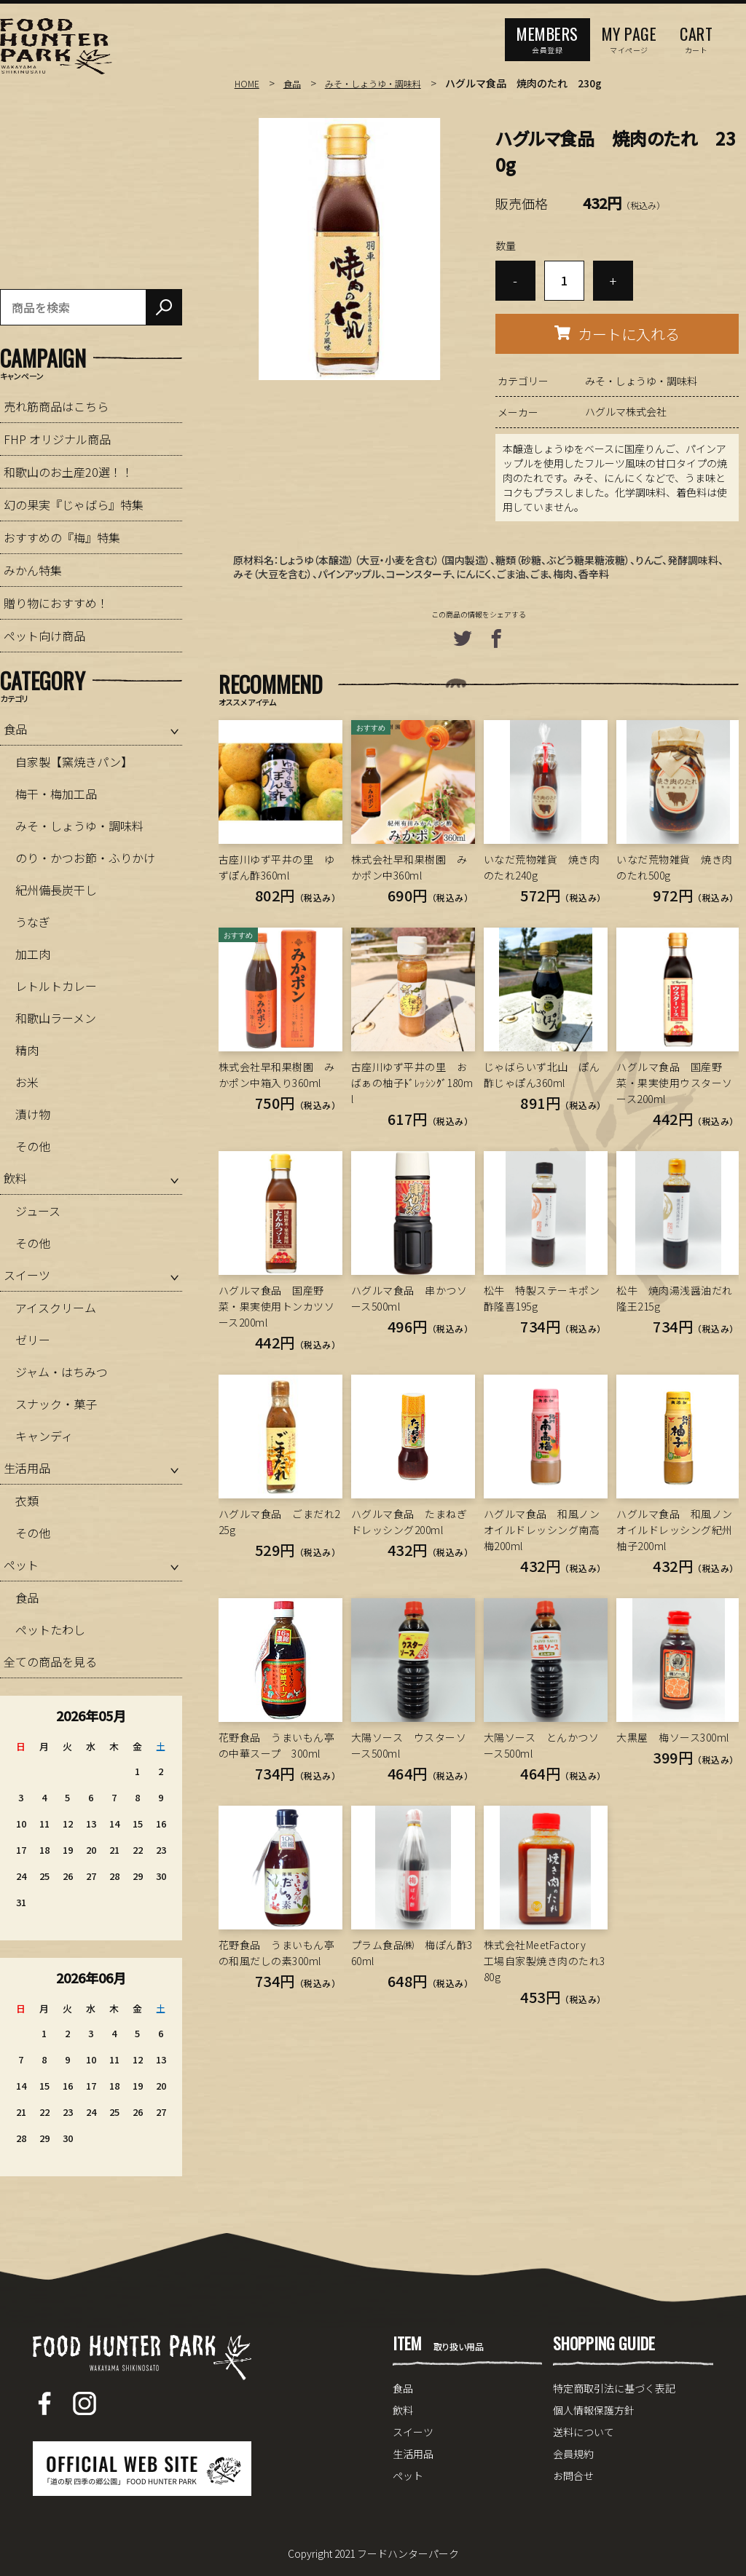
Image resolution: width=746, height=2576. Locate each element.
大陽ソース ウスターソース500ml (409, 1745)
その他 (32, 1146)
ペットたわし (50, 1629)
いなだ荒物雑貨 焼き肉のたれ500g (674, 867)
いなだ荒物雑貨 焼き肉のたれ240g (542, 867)
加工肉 (32, 954)
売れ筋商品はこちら (56, 406)
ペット (21, 1564)
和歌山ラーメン (55, 1018)
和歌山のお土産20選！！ (68, 472)
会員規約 (573, 2453)
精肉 (27, 1050)
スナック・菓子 (56, 1404)
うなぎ (32, 922)
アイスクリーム (55, 1307)
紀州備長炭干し (56, 889)
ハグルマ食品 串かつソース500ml (409, 1298)
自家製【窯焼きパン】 (74, 761)
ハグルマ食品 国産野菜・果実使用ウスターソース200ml (674, 1082)
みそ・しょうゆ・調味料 (387, 83)
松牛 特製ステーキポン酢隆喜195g (542, 1298)
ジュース (37, 1211)
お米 (27, 1082)
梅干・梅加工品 (56, 793)
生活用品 (27, 1468)
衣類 (27, 1500)
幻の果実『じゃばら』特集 (74, 504)
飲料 (15, 1178)
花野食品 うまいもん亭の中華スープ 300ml (277, 1745)
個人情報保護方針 (594, 2410)
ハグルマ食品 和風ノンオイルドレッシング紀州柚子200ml (674, 1529)
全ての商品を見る (50, 1661)
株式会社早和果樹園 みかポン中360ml (409, 867)
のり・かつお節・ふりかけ (85, 857)
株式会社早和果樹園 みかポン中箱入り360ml (277, 1074)
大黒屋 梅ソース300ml (672, 1737)
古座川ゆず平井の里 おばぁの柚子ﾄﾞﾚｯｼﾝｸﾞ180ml (412, 1082)
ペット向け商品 (44, 635)
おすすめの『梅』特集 (62, 537)
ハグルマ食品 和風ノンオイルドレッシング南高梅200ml (542, 1529)
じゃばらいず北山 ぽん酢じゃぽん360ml (542, 1074)
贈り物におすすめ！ (56, 603)
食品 (296, 83)
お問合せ (573, 2475)
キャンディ (44, 1436)
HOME (248, 83)
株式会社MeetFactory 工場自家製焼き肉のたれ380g (544, 1960)
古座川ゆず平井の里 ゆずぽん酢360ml (277, 867)
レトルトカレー (56, 986)
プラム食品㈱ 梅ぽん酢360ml (412, 1952)
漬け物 (32, 1114)
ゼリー (32, 1339)
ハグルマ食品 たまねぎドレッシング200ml (409, 1521)
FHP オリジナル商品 (57, 439)
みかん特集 (33, 570)
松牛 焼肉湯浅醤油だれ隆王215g (674, 1298)
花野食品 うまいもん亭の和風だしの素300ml (277, 1952)
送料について (583, 2432)
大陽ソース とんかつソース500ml (542, 1745)
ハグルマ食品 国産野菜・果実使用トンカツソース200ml (277, 1306)
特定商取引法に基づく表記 (614, 2388)
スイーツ (27, 1275)
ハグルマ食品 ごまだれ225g (279, 1521)
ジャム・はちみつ (61, 1371)
